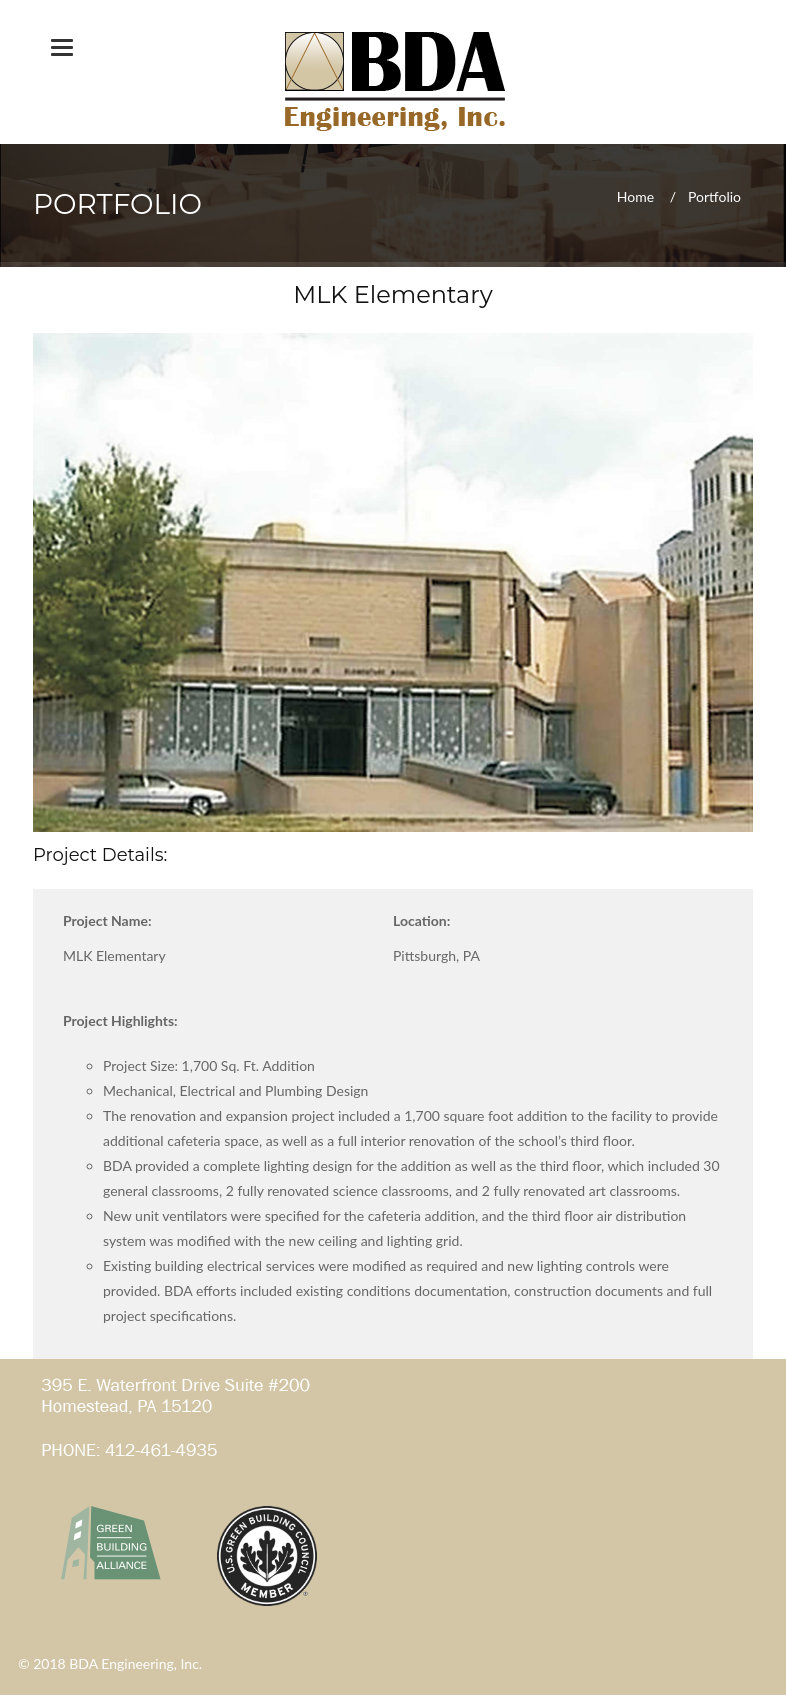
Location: (421, 920)
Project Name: (107, 920)
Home (635, 195)
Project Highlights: (120, 1020)
